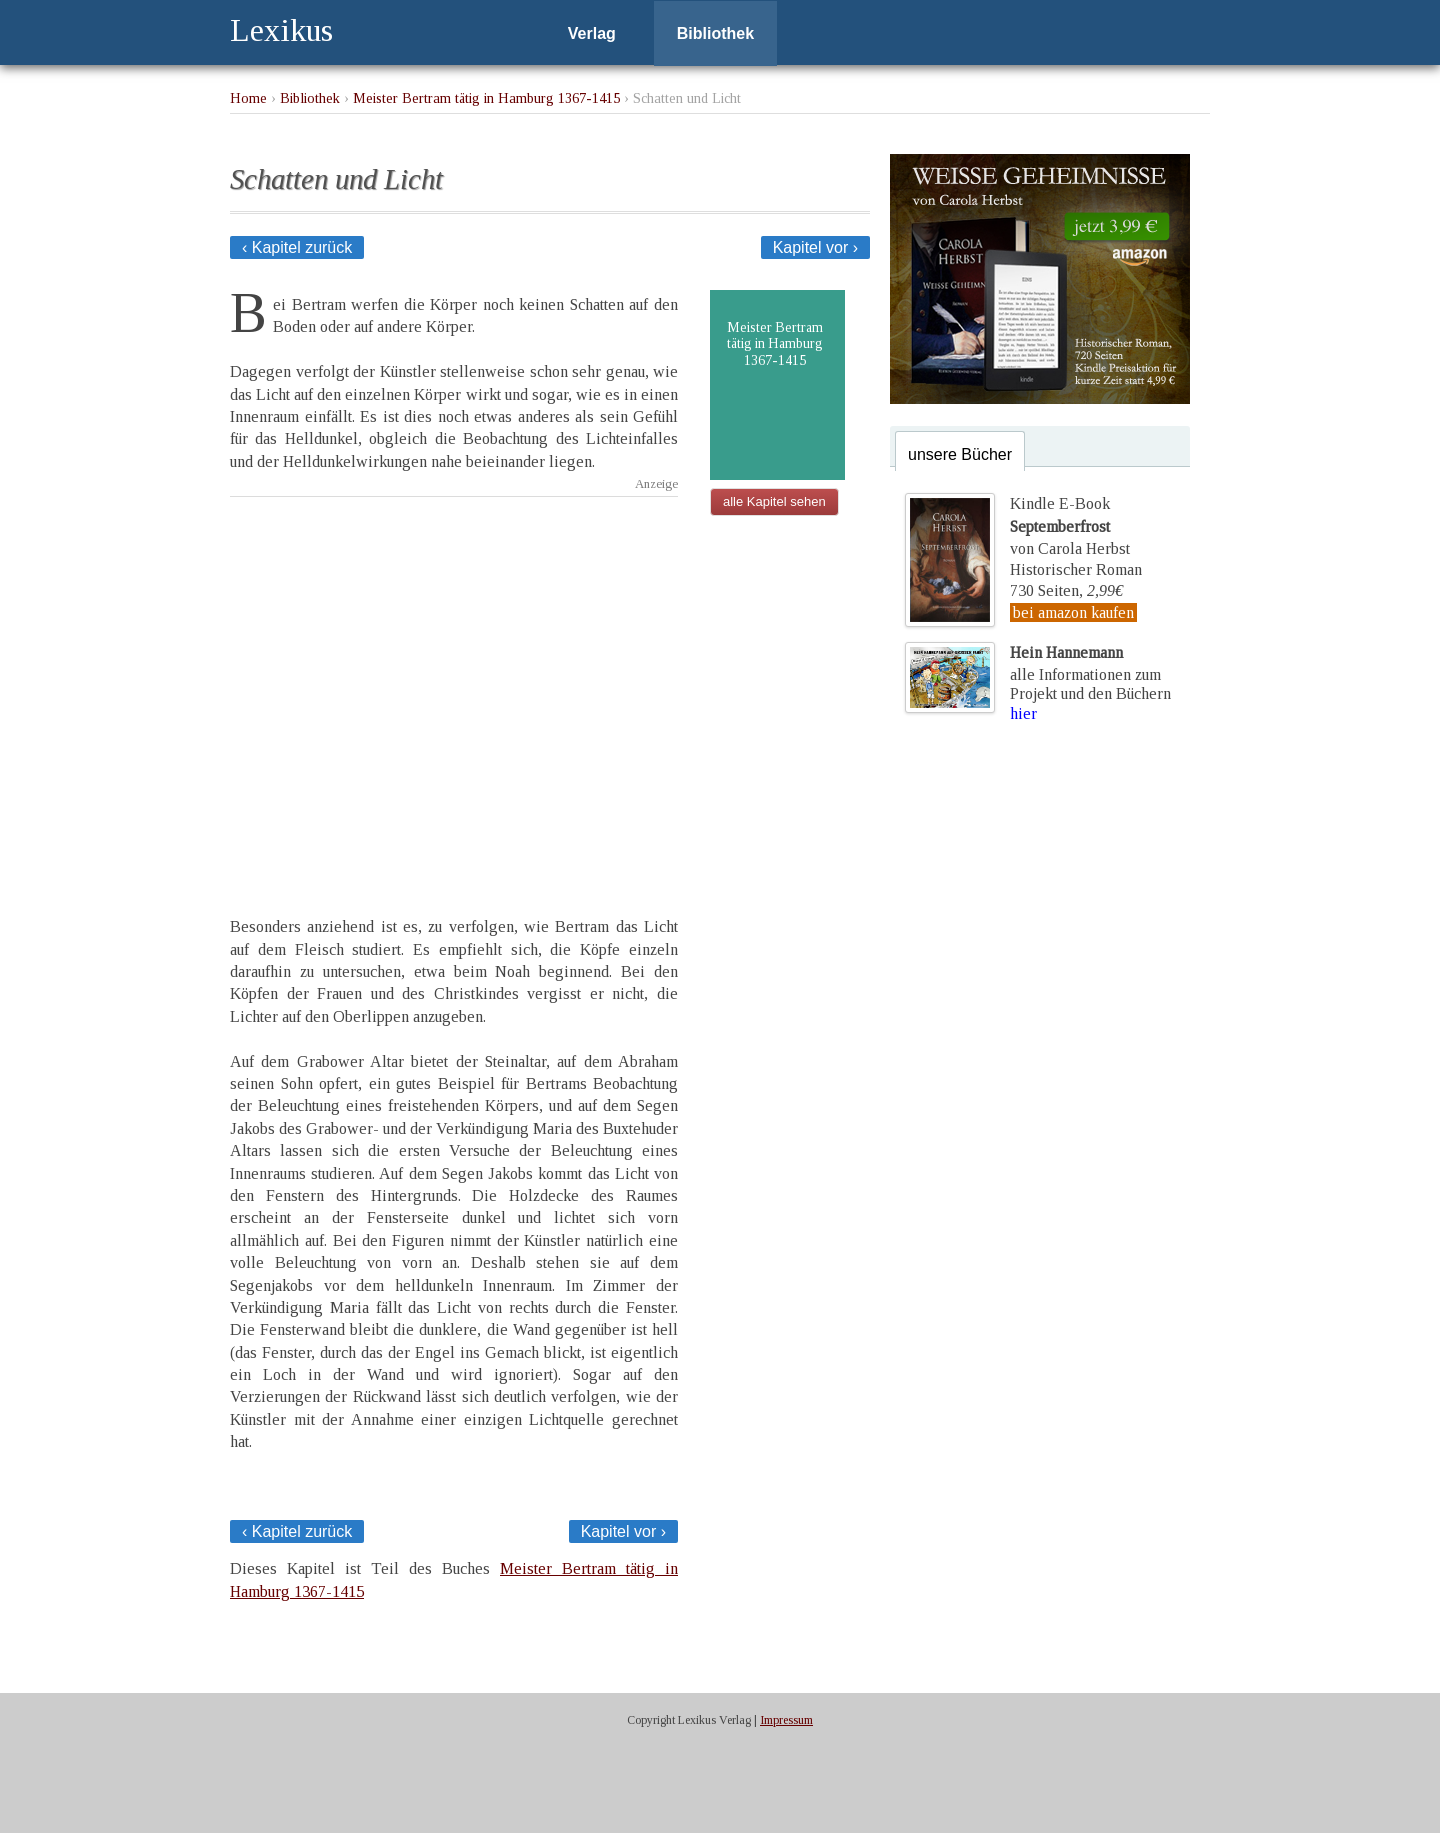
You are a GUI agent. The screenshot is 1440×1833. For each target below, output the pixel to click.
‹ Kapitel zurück (297, 247)
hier (1023, 713)
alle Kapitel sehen (774, 501)
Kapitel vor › (815, 247)
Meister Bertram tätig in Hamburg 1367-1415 (486, 98)
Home (248, 98)
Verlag (592, 33)
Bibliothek (715, 33)
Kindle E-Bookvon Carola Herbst (1070, 526)
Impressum (786, 1720)
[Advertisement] (454, 689)
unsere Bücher (960, 454)
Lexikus (281, 30)
